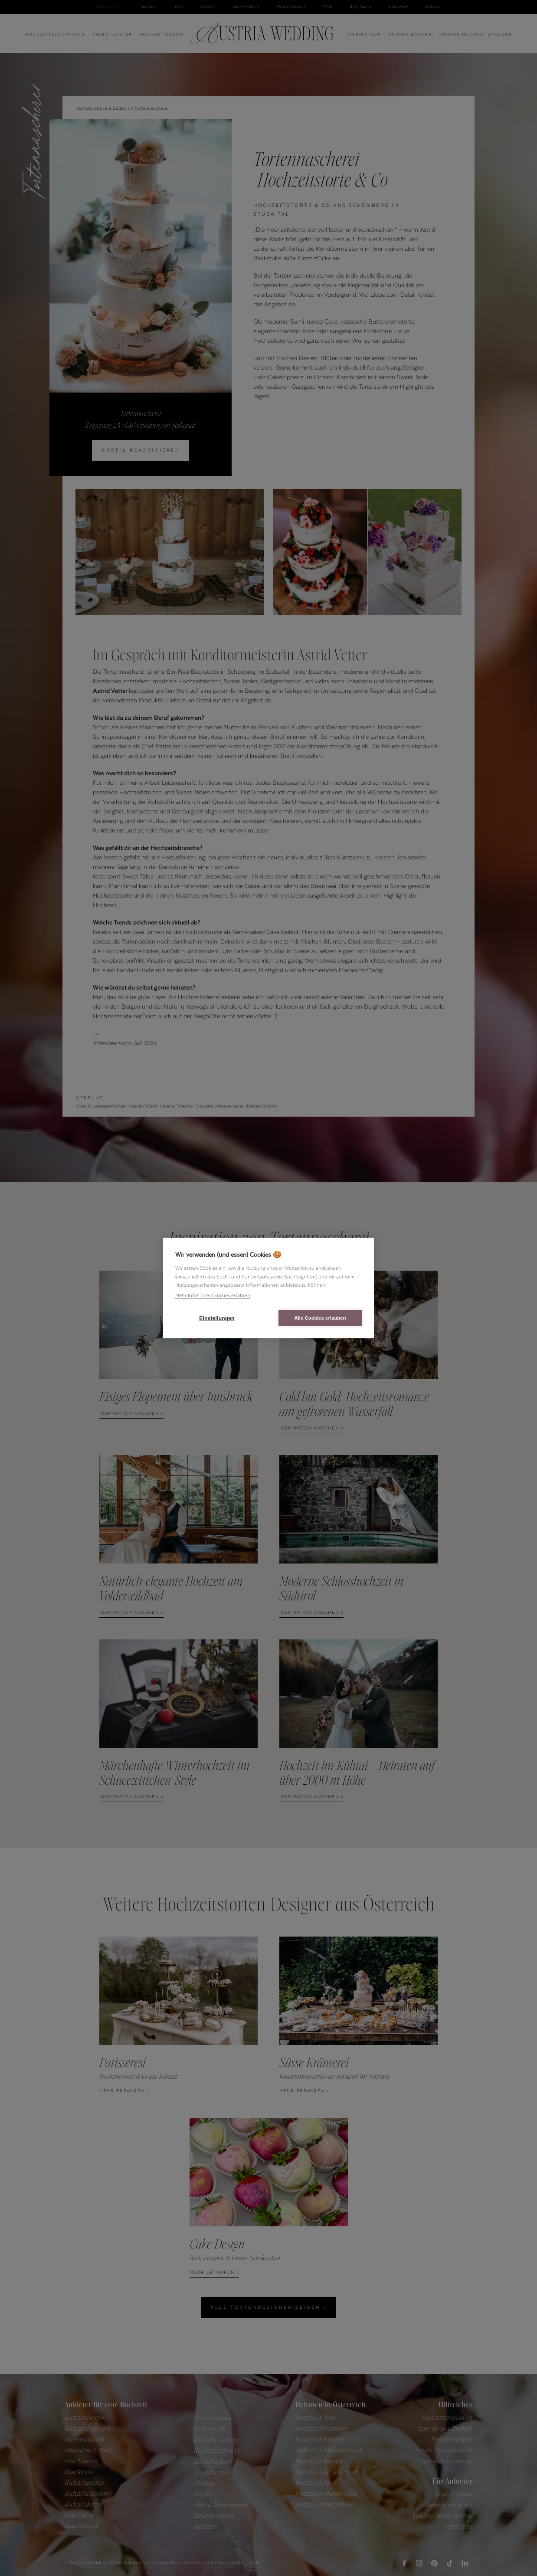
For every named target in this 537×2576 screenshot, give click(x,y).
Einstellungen (216, 1318)
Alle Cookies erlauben (320, 1318)
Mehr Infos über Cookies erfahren (212, 1295)
